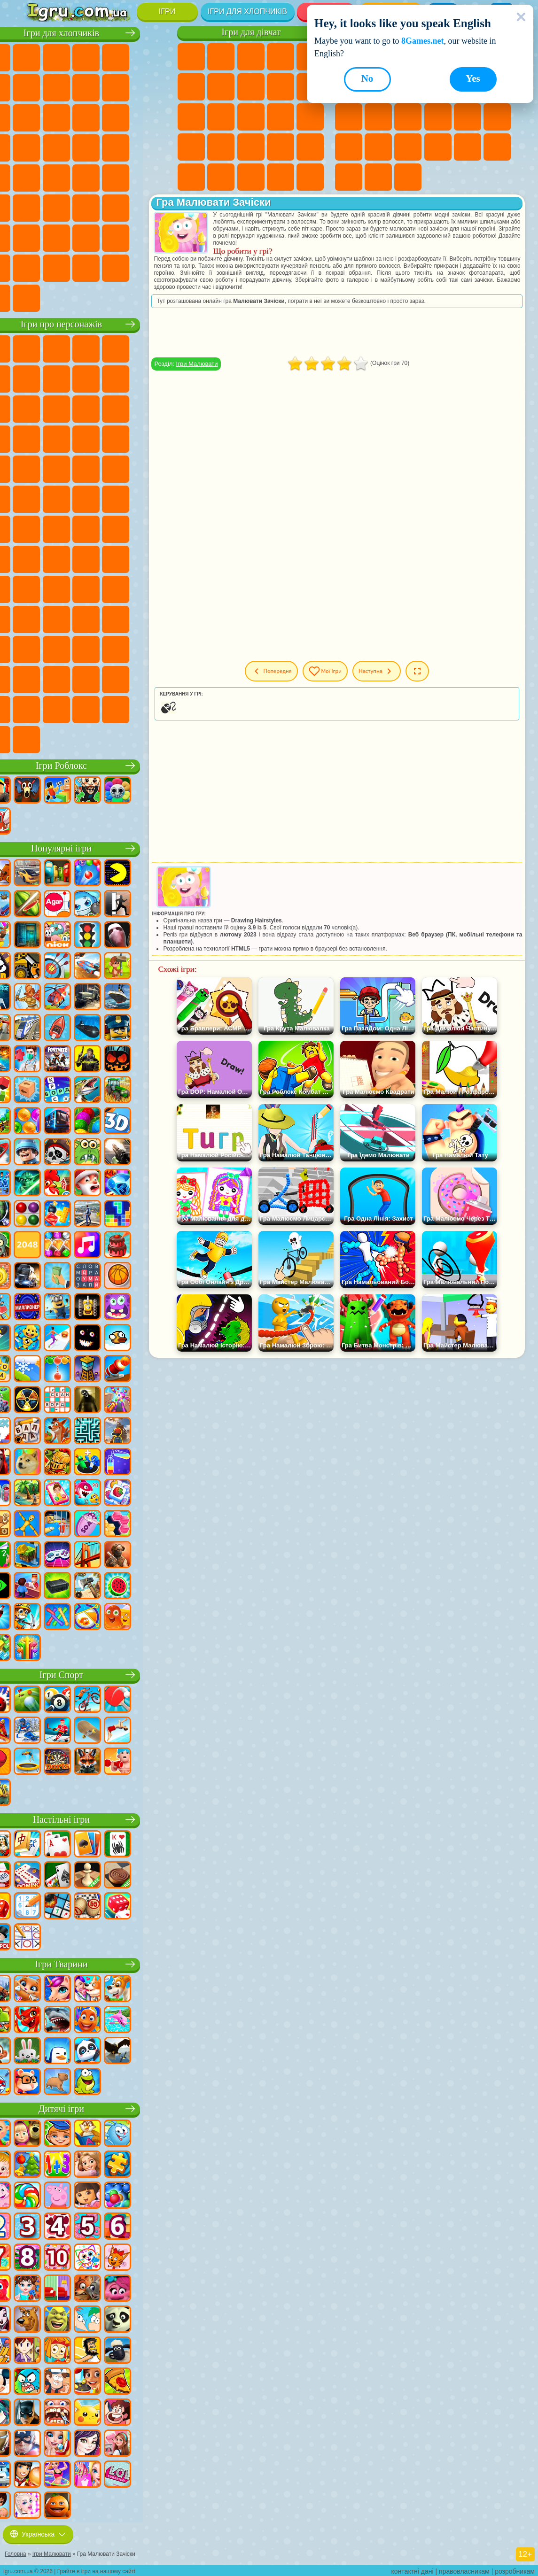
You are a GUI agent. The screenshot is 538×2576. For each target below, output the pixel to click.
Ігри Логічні (348, 117)
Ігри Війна (156, 237)
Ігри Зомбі (156, 56)
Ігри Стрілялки (96, 207)
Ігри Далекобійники (37, 267)
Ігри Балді (156, 558)
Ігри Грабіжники (156, 147)
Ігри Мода (220, 177)
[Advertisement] (346, 1431)
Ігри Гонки (126, 117)
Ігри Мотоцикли (156, 87)
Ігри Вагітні (310, 117)
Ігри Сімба (126, 618)
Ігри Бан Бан (67, 648)
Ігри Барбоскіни (37, 468)
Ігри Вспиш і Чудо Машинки (126, 438)
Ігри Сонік (156, 438)
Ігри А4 (126, 558)
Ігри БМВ (96, 267)
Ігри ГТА (67, 177)
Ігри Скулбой (156, 588)
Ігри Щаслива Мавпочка (156, 498)
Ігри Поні (191, 56)
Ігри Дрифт (126, 177)
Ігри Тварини (97, 1963)
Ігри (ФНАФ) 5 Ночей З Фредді (37, 378)
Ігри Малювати (224, 363)
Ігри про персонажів (97, 323)
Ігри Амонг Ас (37, 558)
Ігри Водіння (126, 237)
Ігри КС (67, 267)
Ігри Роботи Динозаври (96, 147)
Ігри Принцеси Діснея (191, 177)
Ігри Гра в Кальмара (96, 558)
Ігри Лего (67, 408)
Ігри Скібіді (126, 648)
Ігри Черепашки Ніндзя (96, 498)
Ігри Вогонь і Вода (251, 56)
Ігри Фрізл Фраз (156, 468)
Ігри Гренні (37, 588)
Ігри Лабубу (67, 738)
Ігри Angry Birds (126, 408)
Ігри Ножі (438, 117)
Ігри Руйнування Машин (37, 297)
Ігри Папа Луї (280, 117)
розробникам (515, 2569)
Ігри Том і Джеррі (37, 528)
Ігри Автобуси (156, 177)
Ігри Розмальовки (251, 87)
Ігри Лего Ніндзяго (156, 348)
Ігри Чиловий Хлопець (67, 708)
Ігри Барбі (280, 56)
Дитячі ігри (97, 2108)
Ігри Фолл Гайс (126, 528)
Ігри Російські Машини (96, 177)
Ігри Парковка (37, 56)
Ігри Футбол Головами (96, 237)
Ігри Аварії (126, 87)
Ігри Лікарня (220, 147)
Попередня (290, 671)
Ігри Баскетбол (378, 177)
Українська (38, 2532)
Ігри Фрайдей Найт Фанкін (96, 648)
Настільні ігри (97, 1818)
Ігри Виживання (126, 147)
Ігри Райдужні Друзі (37, 618)
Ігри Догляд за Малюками (251, 177)
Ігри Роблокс (98, 764)
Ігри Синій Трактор (96, 528)
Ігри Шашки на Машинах (67, 297)
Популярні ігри (97, 847)
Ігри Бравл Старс (67, 558)
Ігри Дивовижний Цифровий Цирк (67, 678)
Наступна (411, 671)
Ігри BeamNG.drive (156, 267)
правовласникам (464, 2569)
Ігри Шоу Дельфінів (37, 438)
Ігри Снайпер (156, 117)
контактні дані (412, 2569)
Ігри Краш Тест (126, 267)
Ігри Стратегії (96, 56)
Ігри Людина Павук (126, 468)
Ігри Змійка (438, 147)
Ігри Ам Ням (156, 408)
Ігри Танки (126, 56)
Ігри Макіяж (310, 147)
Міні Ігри (348, 147)
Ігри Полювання (126, 207)
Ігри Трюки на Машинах (407, 147)
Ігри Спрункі (126, 678)
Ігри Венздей (37, 648)
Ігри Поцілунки (251, 117)
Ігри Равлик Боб (67, 378)
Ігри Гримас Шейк (156, 648)
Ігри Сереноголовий (156, 528)
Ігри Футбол (67, 56)
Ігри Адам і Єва (67, 498)
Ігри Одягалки (191, 117)
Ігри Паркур (37, 237)
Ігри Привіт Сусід (126, 588)
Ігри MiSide (96, 708)
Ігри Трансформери (96, 678)
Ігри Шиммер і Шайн (126, 498)
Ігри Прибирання (310, 177)
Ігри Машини (96, 87)
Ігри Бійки (96, 117)
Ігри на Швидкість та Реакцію (378, 147)
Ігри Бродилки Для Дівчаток (220, 87)
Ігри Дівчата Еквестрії (220, 56)
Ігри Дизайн (280, 177)
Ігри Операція (280, 147)
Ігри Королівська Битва (37, 87)
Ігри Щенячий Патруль (96, 348)
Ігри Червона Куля (96, 378)
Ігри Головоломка (156, 618)
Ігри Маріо (96, 468)
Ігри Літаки (67, 237)
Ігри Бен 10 (37, 498)
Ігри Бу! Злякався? (126, 708)
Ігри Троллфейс (126, 378)
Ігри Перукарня (220, 117)
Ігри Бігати (67, 207)
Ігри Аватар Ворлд (96, 618)
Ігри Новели (191, 147)
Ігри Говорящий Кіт (126, 348)
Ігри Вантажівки (67, 117)
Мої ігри (352, 671)
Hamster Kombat (37, 678)
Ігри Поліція (67, 147)
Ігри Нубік (96, 588)
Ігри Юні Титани (67, 528)
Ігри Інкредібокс (156, 678)
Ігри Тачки (96, 438)
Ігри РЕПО (156, 708)
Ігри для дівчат (251, 32)
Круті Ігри (348, 177)
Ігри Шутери (37, 207)
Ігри (167, 11)
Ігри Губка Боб (67, 348)
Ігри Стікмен (37, 117)
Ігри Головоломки (467, 147)
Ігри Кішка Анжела (280, 87)
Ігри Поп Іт (467, 117)
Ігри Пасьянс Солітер (407, 117)
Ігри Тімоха (37, 708)
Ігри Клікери (378, 117)
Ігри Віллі (37, 348)
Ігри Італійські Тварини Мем (37, 738)
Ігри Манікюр (251, 147)
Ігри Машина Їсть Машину (37, 177)
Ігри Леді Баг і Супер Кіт (156, 378)
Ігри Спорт (97, 1674)
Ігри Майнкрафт (67, 87)
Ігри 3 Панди (67, 438)
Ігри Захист (407, 177)
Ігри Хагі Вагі (67, 588)
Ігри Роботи (37, 147)
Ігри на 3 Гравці (497, 147)
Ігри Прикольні (497, 117)
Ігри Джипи (156, 207)
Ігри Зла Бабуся (37, 408)
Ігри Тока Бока (67, 618)
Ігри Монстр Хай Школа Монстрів (191, 87)
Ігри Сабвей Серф (96, 408)
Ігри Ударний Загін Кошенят (67, 468)
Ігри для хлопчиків (247, 11)
